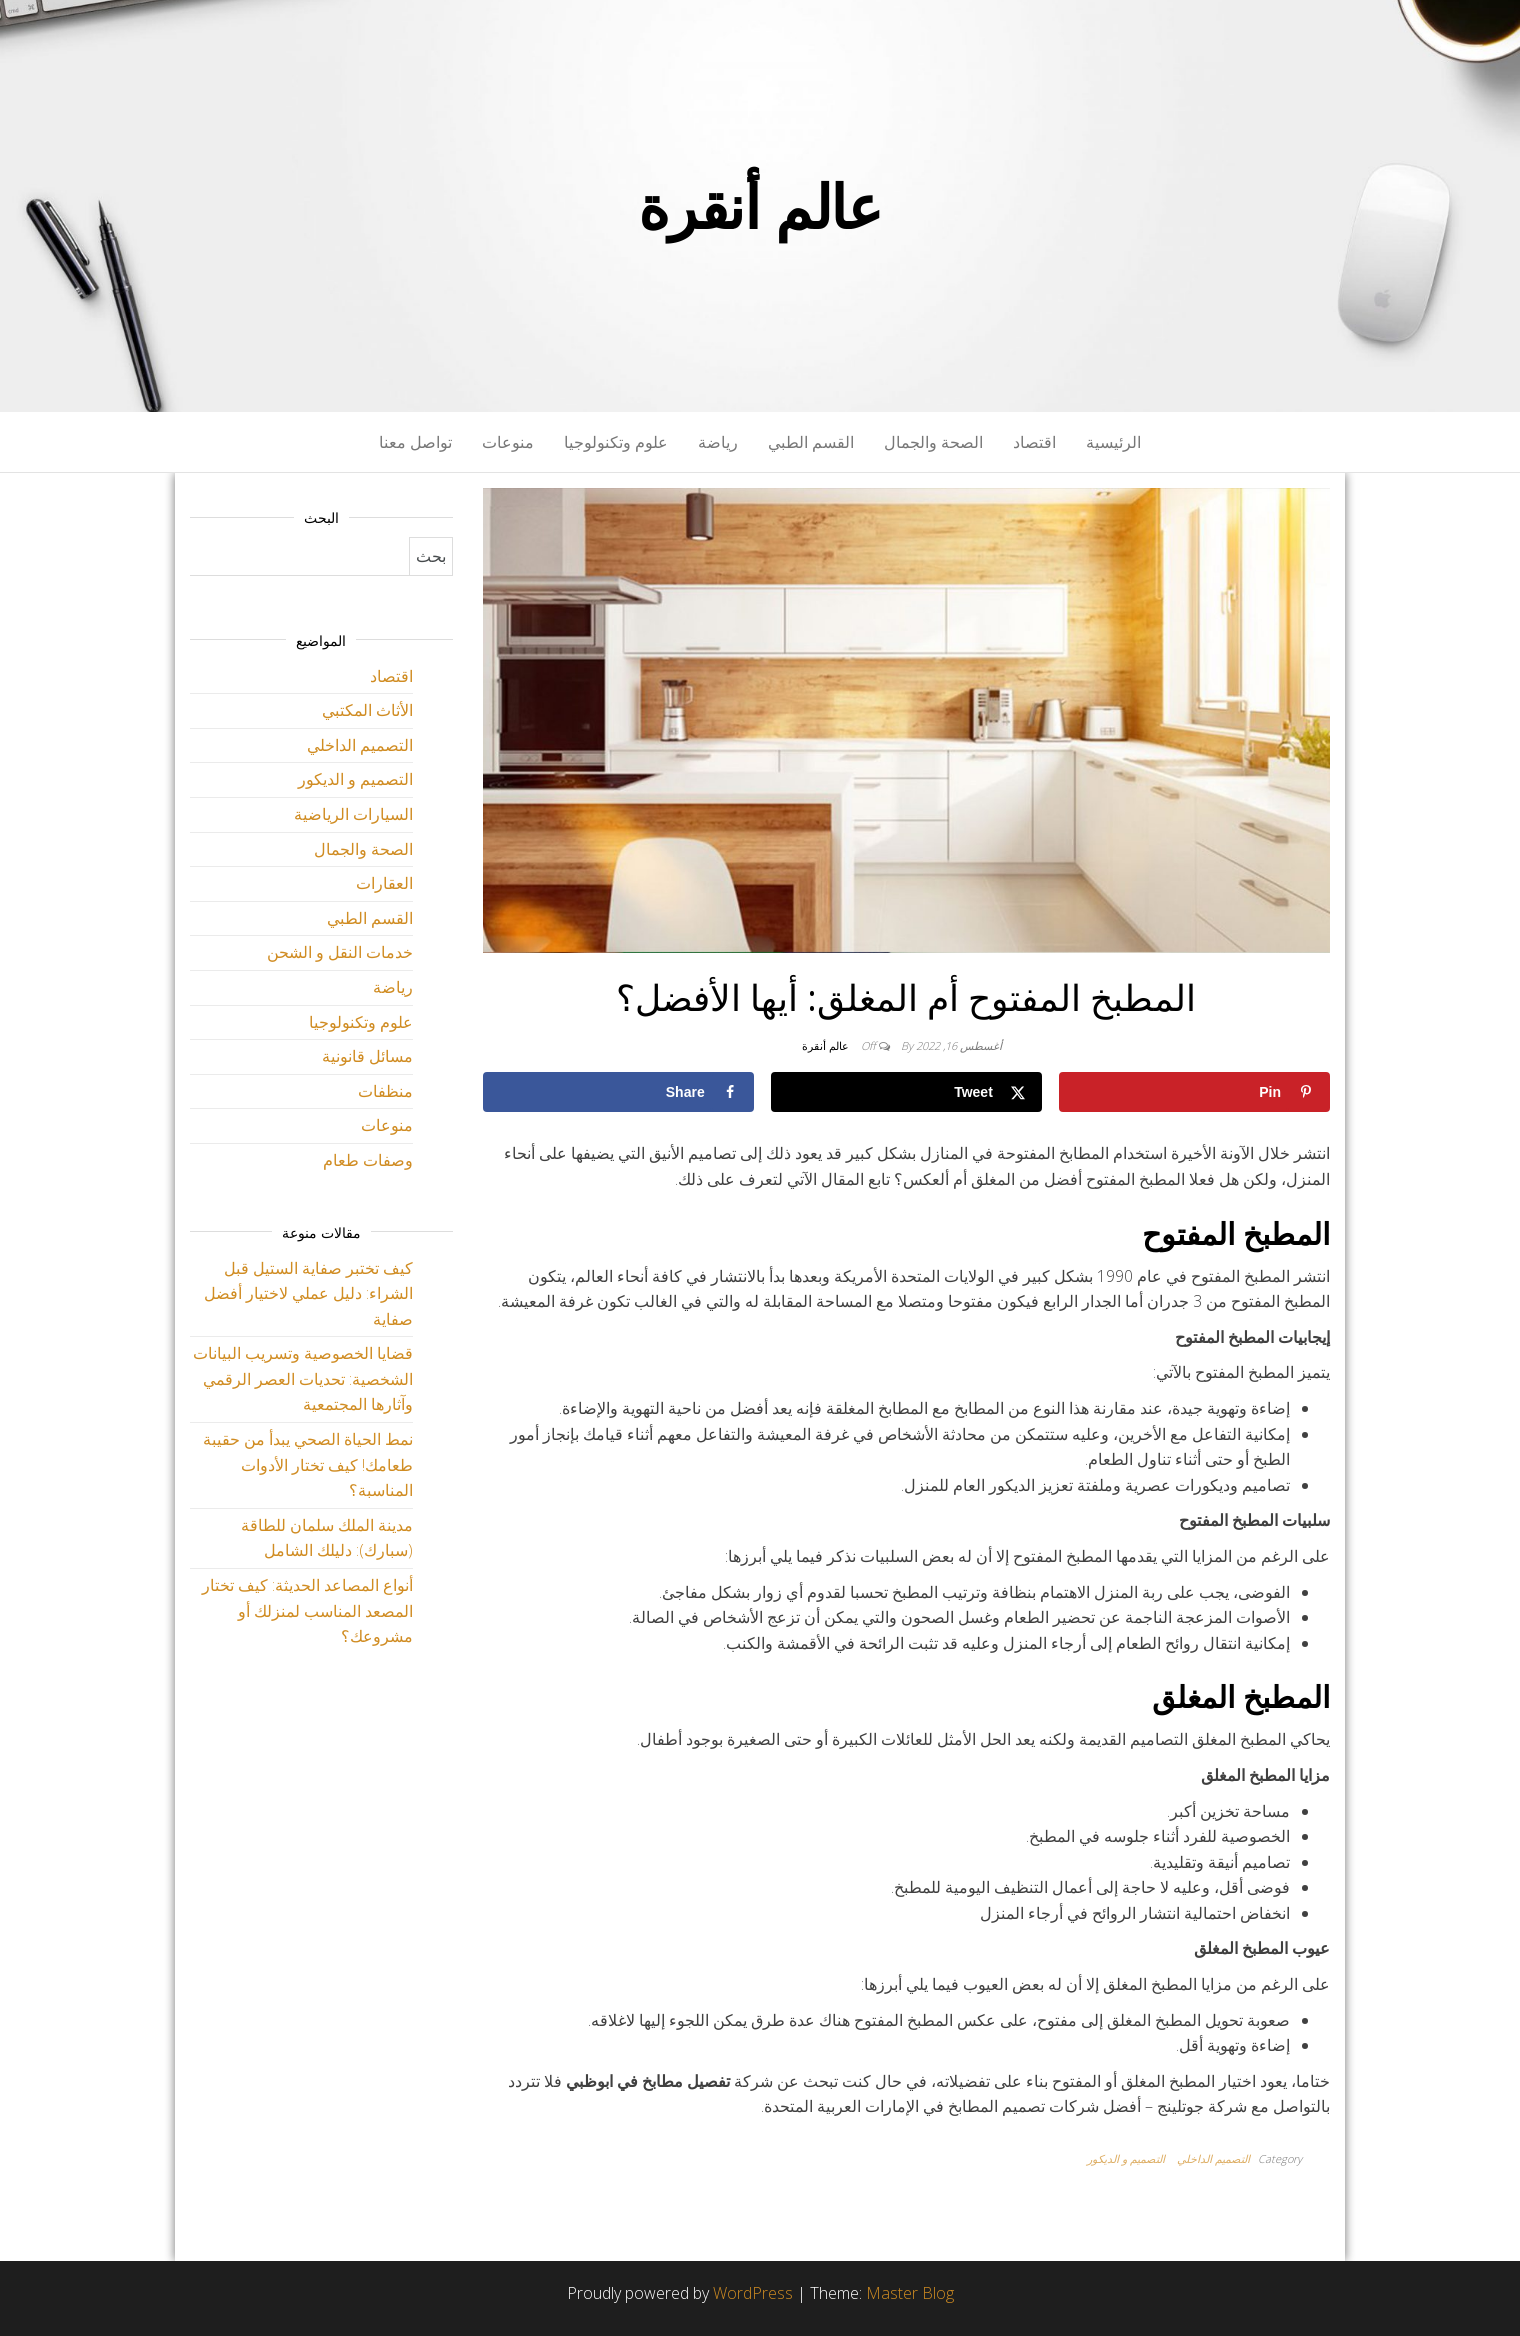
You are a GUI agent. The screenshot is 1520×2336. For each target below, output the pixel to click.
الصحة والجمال (933, 442)
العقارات (384, 883)
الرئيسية (1113, 442)
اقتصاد (1034, 442)
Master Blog (910, 2293)
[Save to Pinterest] (1194, 1092)
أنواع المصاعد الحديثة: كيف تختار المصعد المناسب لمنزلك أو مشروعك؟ (307, 1610)
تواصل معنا (415, 442)
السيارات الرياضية (353, 814)
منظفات (385, 1091)
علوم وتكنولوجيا (616, 442)
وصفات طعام (368, 1160)
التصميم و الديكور (1126, 2158)
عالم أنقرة (760, 206)
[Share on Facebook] (618, 1092)
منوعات (508, 442)
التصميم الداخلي (1213, 2158)
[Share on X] (906, 1092)
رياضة (718, 442)
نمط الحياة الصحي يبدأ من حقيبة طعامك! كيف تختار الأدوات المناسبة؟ (308, 1464)
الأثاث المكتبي (367, 710)
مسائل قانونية (367, 1056)
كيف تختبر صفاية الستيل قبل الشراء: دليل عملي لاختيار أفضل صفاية (308, 1293)
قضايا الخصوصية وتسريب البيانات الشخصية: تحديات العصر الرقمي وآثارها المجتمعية (303, 1378)
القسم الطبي (811, 442)
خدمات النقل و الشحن (340, 952)
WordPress (753, 2293)
